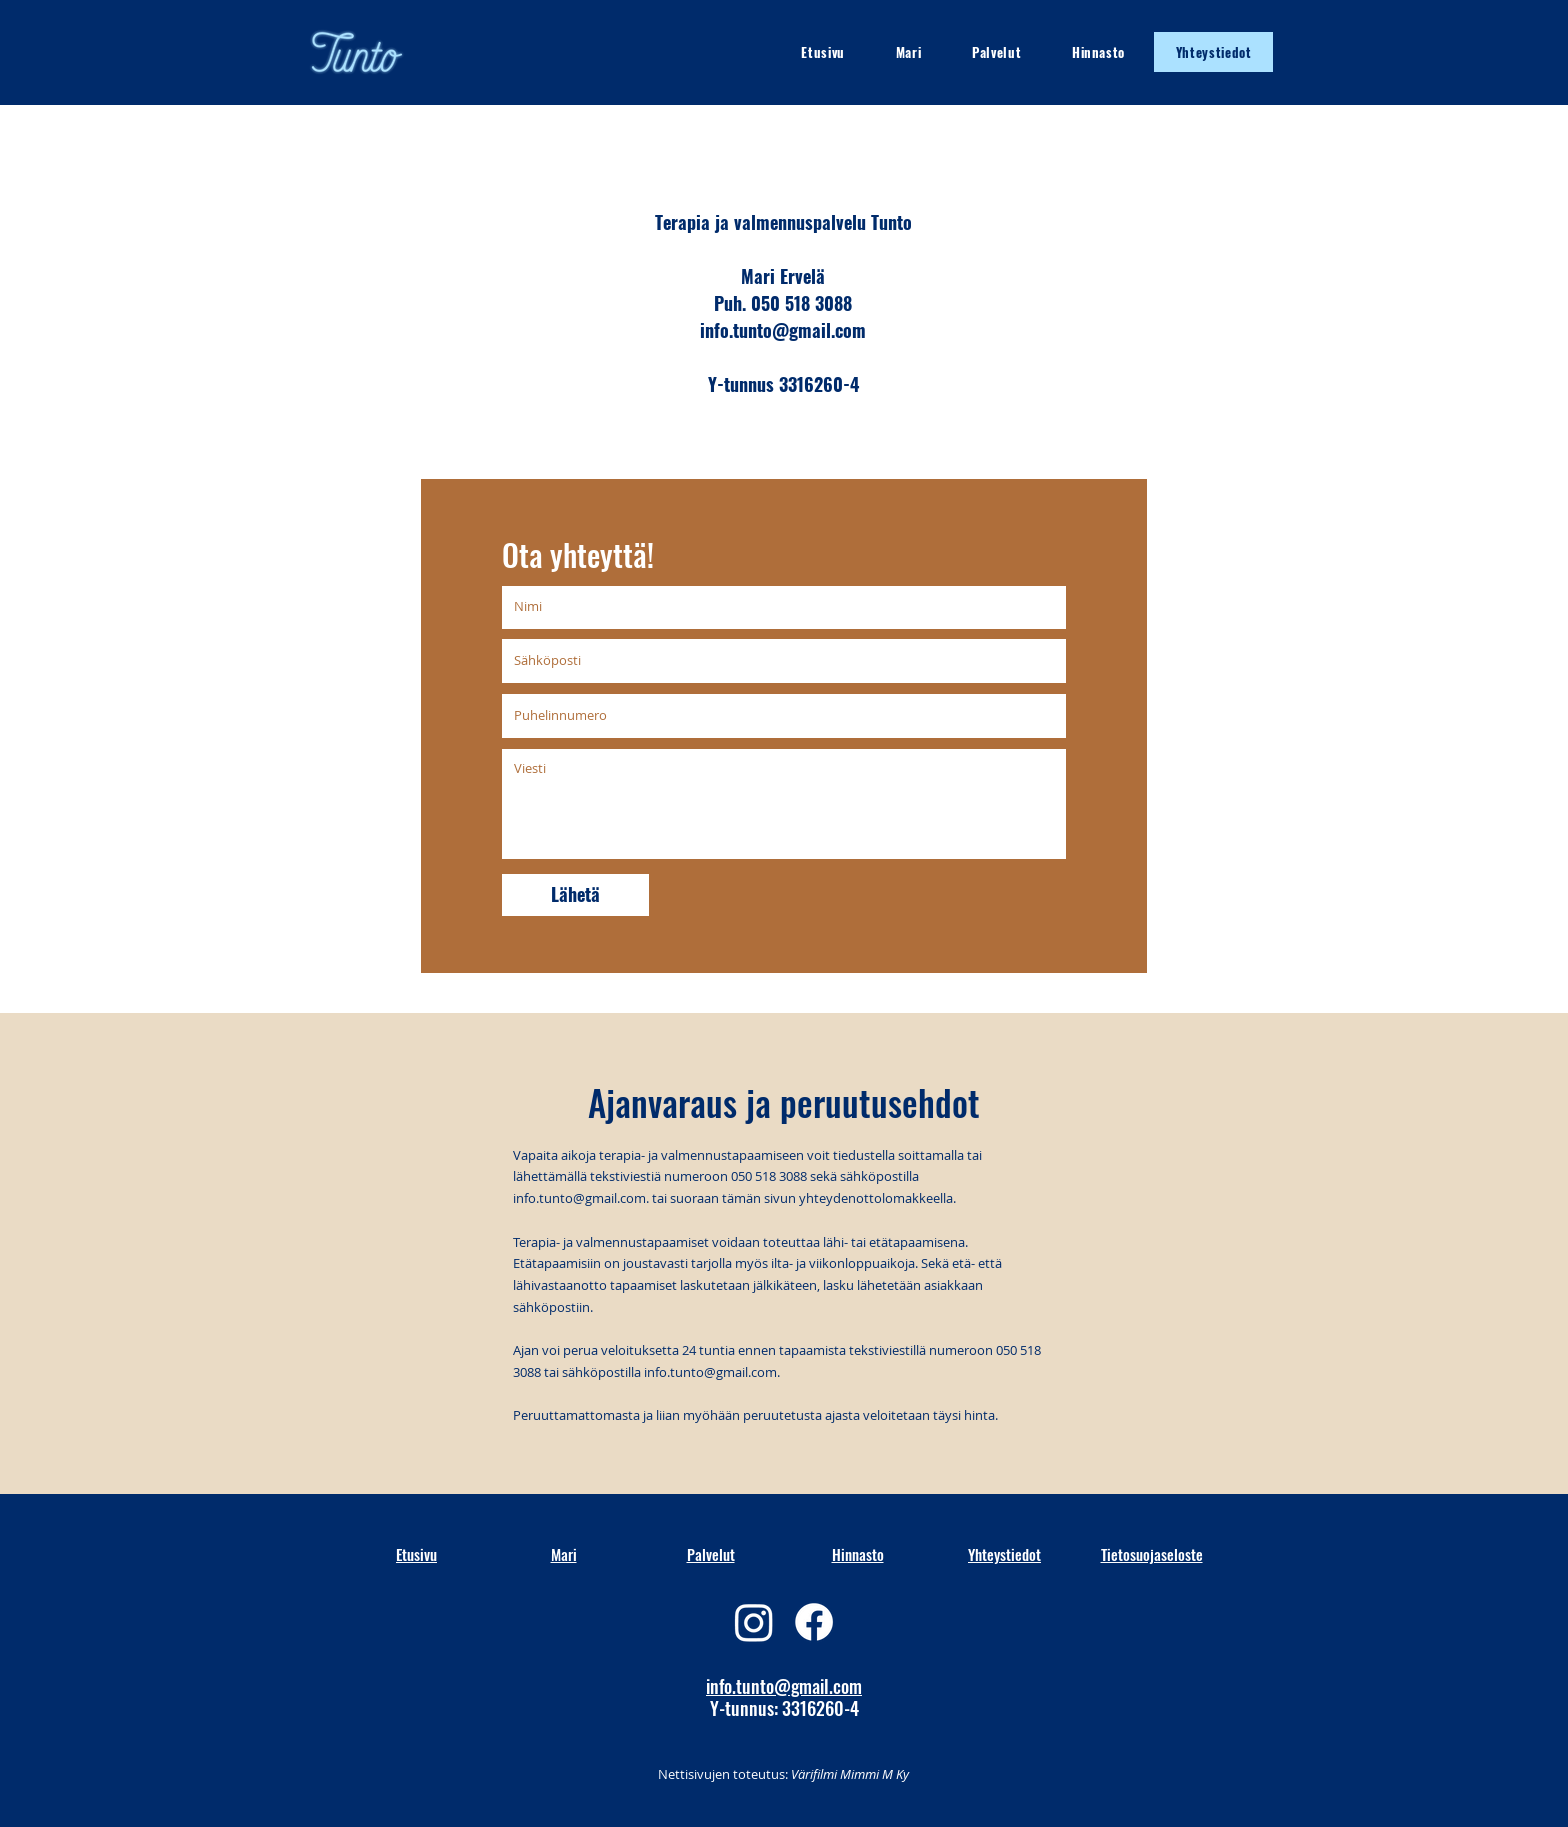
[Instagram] (754, 1622)
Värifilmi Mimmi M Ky (848, 1774)
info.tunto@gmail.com (579, 1198)
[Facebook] (814, 1622)
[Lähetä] (575, 895)
